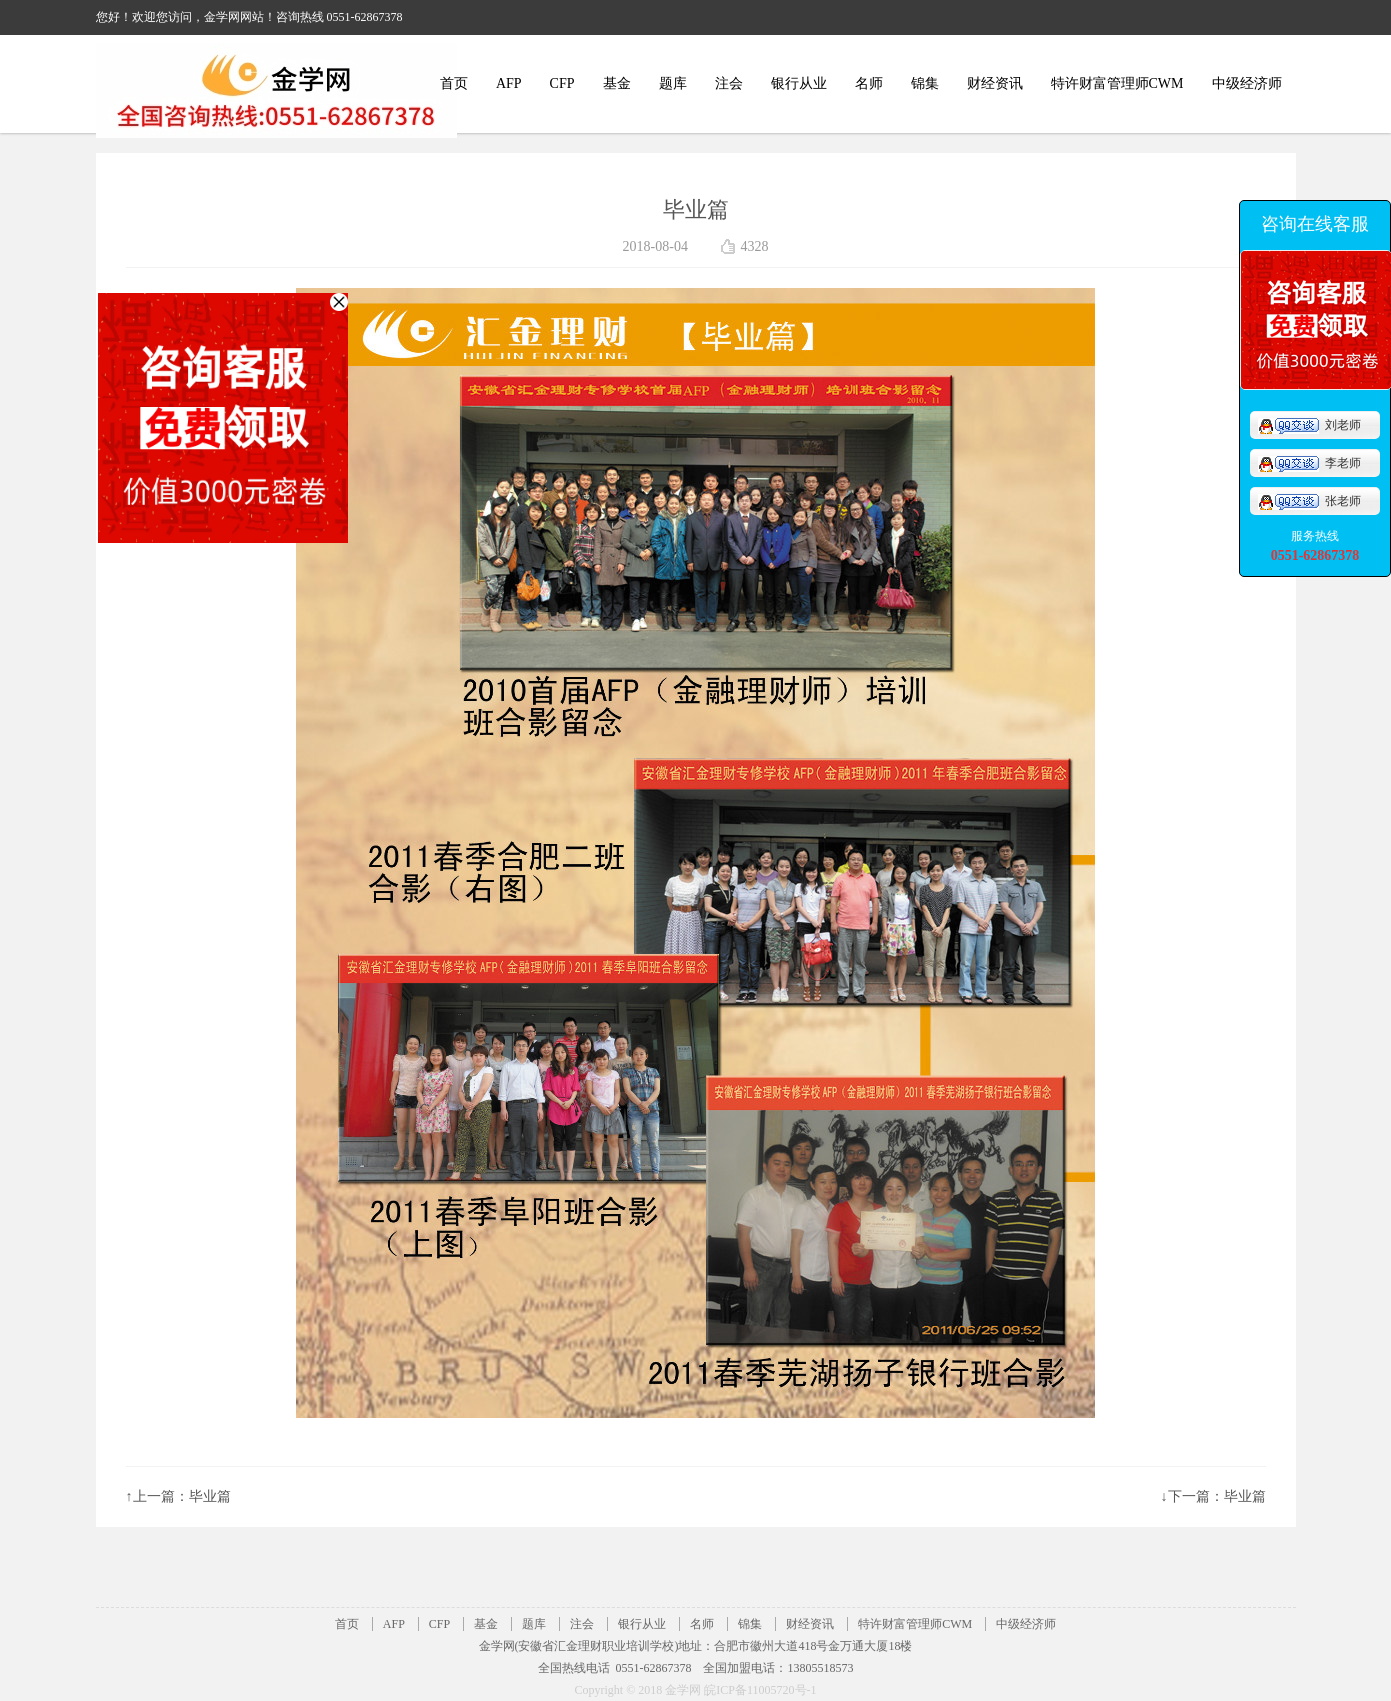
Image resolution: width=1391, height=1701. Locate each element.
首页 (454, 83)
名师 (869, 83)
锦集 (925, 83)
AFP (509, 83)
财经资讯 (995, 83)
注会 (729, 83)
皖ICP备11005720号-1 (760, 1690)
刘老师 (1309, 425)
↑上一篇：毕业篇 (178, 1496)
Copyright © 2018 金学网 (639, 1690)
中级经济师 (1247, 83)
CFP (562, 83)
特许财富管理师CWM (1117, 83)
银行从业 (799, 83)
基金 (617, 83)
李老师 (1309, 463)
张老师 (1309, 501)
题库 (673, 83)
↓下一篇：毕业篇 (1213, 1496)
